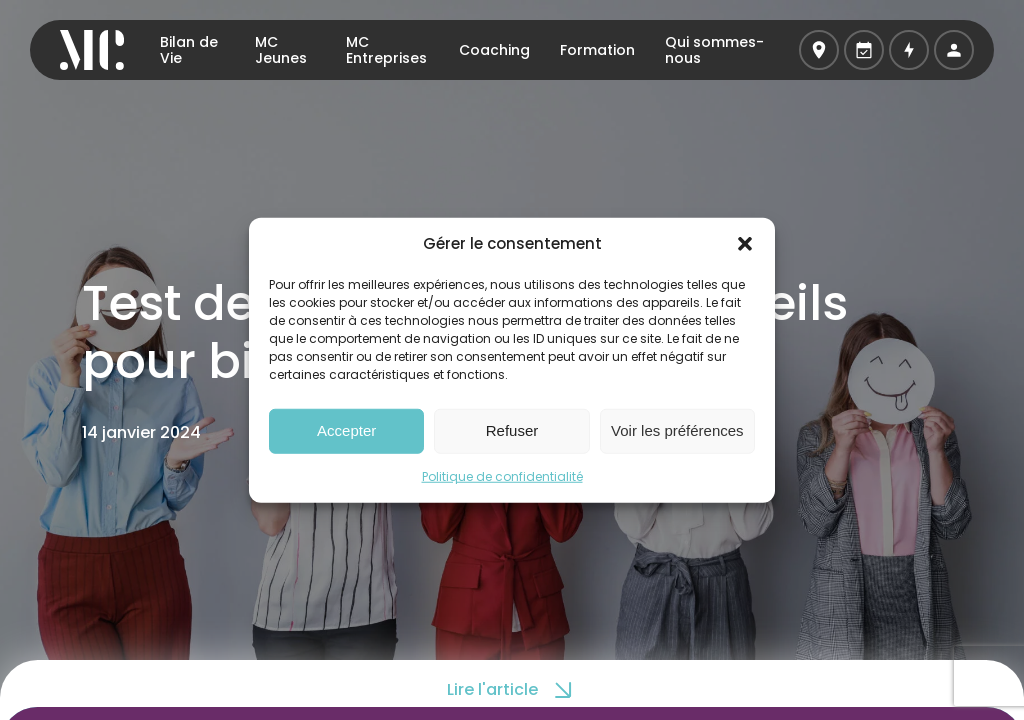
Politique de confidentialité (502, 475)
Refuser (512, 430)
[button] (745, 244)
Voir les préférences (677, 430)
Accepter (346, 430)
